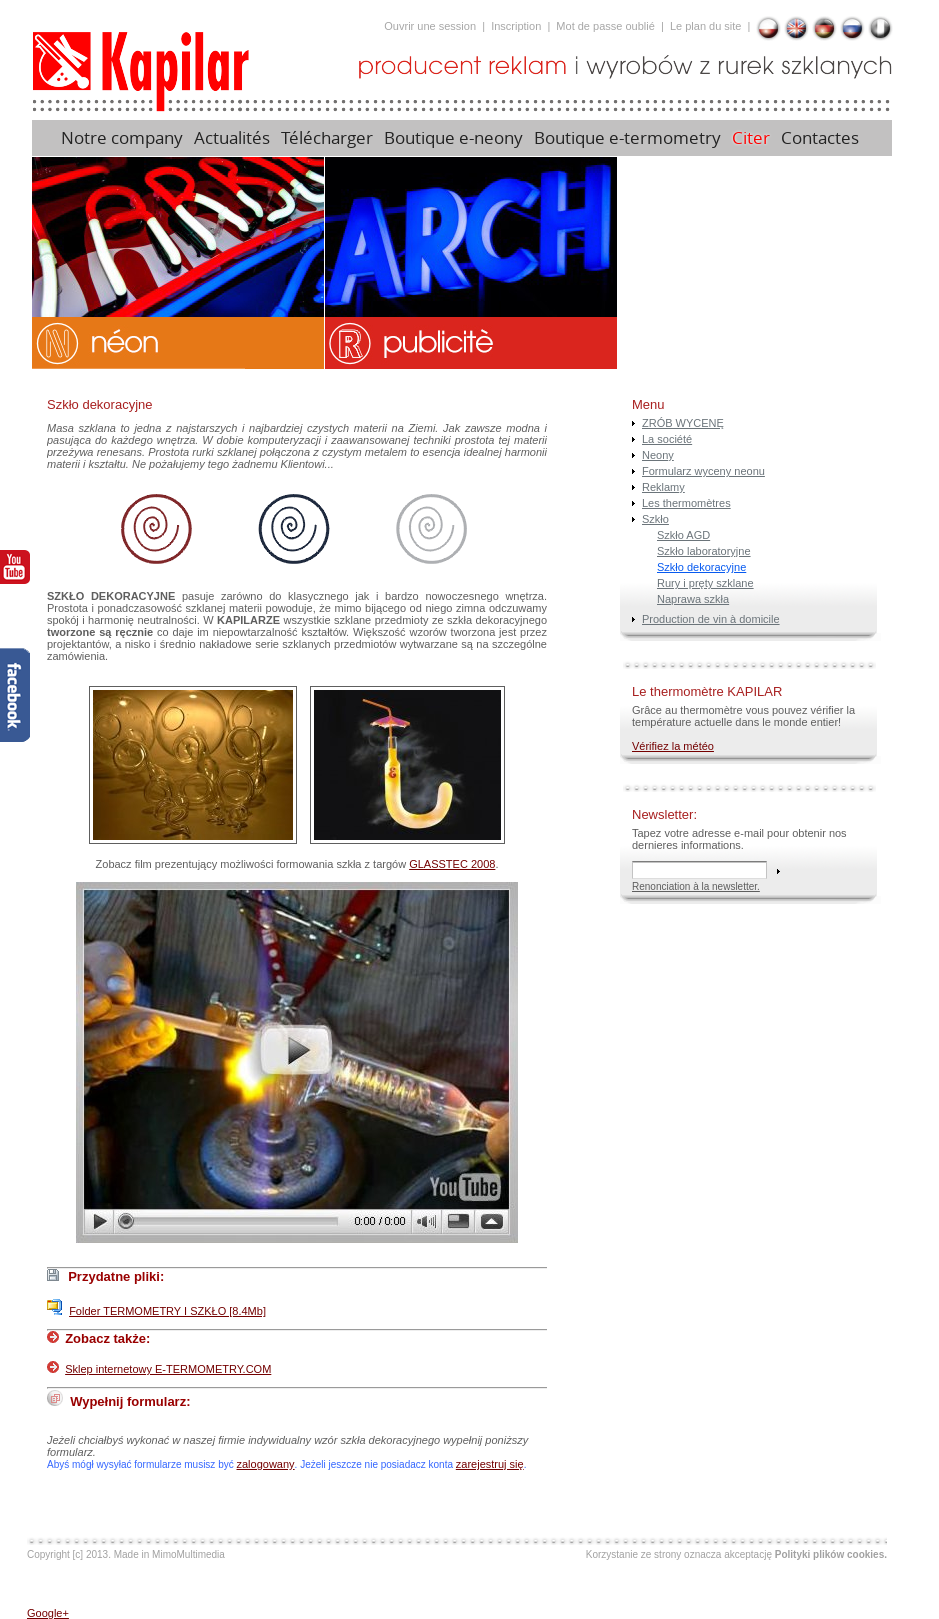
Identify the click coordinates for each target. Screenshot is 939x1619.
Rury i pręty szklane (705, 583)
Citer (751, 138)
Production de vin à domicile (711, 619)
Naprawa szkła (693, 599)
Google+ (48, 1613)
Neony (658, 455)
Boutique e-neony (453, 138)
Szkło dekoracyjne (701, 567)
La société (667, 439)
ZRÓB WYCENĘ (683, 423)
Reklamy (663, 487)
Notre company (122, 138)
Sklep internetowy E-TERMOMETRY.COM (168, 1369)
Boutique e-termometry (627, 138)
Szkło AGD (683, 535)
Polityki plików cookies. (831, 1554)
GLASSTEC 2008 (452, 864)
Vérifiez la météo (673, 746)
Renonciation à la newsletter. (696, 886)
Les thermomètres (686, 503)
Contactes (822, 138)
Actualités (232, 138)
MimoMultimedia (188, 1554)
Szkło (655, 519)
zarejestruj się (490, 1464)
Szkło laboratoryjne (704, 551)
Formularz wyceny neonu (703, 471)
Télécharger (327, 138)
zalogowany (266, 1464)
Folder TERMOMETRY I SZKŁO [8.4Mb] (167, 1311)
